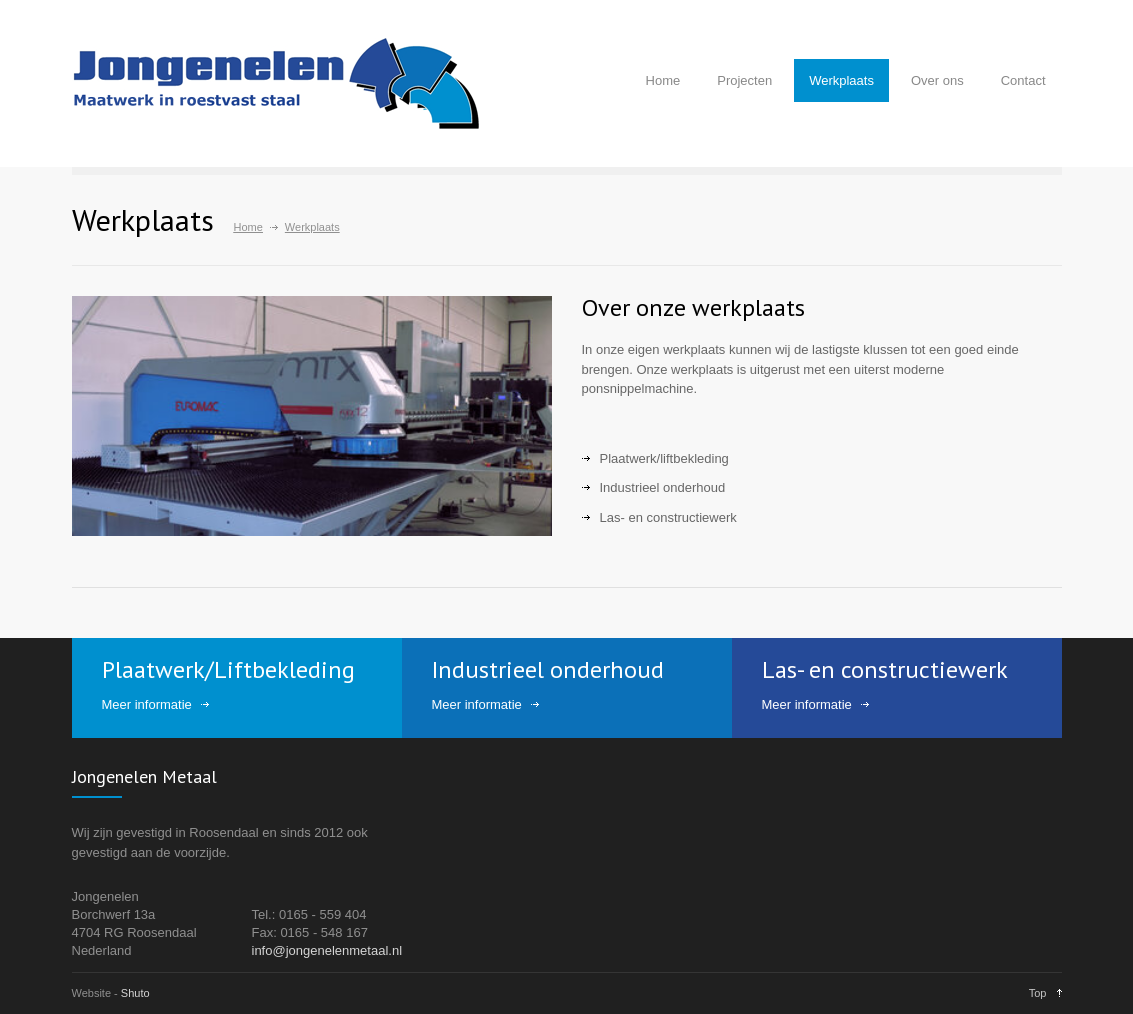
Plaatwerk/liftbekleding (664, 458)
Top (1038, 993)
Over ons (937, 80)
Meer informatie (147, 704)
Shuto (135, 993)
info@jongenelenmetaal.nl (327, 950)
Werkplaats (841, 80)
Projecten (744, 80)
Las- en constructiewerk (668, 517)
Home (663, 80)
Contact (1023, 80)
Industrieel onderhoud (663, 487)
